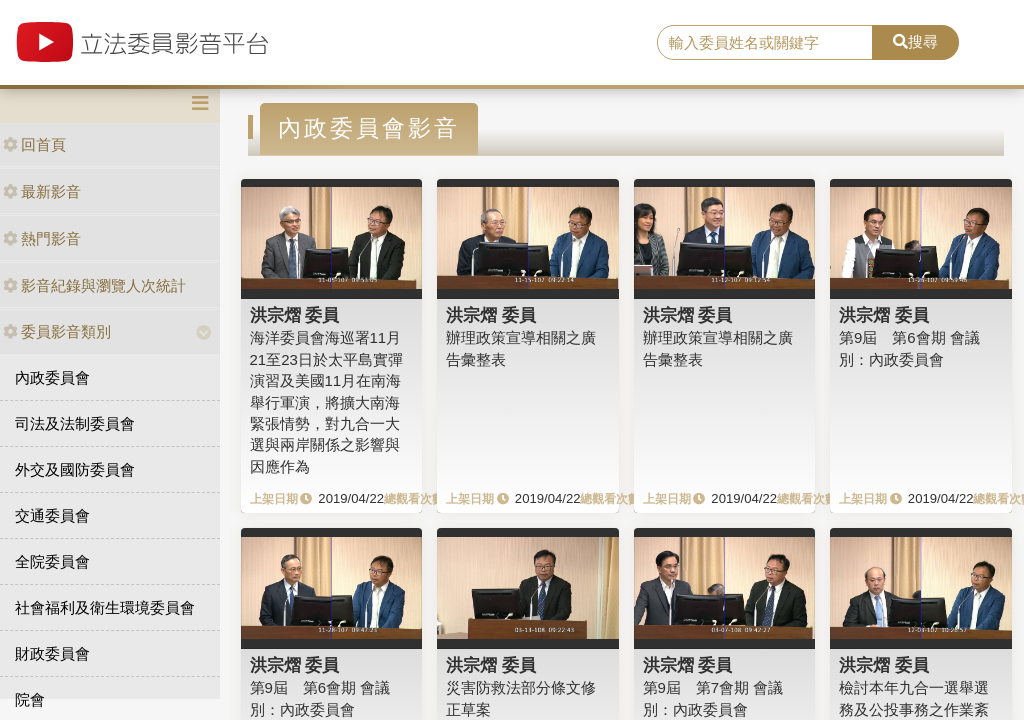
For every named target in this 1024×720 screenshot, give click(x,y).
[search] (765, 43)
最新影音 (42, 191)
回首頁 (34, 144)
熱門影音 (42, 238)
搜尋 (915, 41)
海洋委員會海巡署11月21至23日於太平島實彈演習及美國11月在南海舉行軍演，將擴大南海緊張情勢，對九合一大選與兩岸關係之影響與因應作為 (326, 402)
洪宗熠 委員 (295, 315)
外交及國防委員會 (75, 469)
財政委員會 (52, 653)
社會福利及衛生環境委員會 (105, 607)
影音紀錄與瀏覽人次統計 (94, 285)
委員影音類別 (57, 331)
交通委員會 (52, 515)
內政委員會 (52, 377)
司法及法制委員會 (75, 423)
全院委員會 (52, 561)
